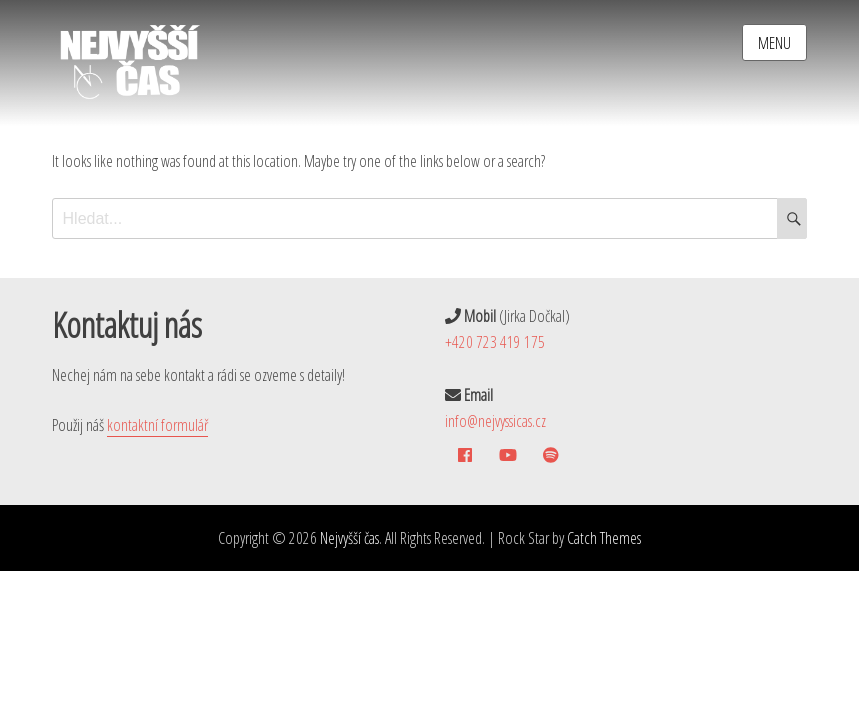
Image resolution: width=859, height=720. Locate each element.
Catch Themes (604, 538)
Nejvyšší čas (349, 538)
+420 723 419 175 (495, 342)
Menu (774, 43)
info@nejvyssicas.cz (495, 421)
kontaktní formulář (157, 425)
